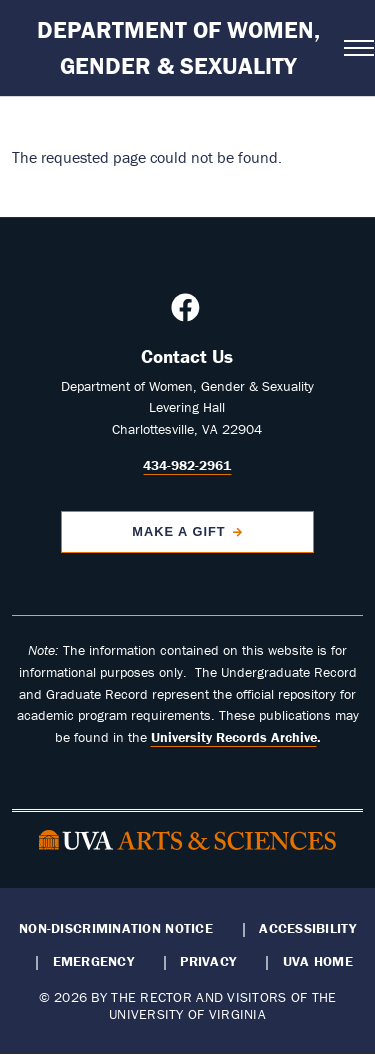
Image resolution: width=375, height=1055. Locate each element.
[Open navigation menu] (353, 48)
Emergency (93, 961)
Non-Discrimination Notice (116, 928)
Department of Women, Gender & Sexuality (178, 47)
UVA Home (318, 961)
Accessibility (307, 928)
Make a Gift (179, 531)
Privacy (208, 961)
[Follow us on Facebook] (188, 313)
